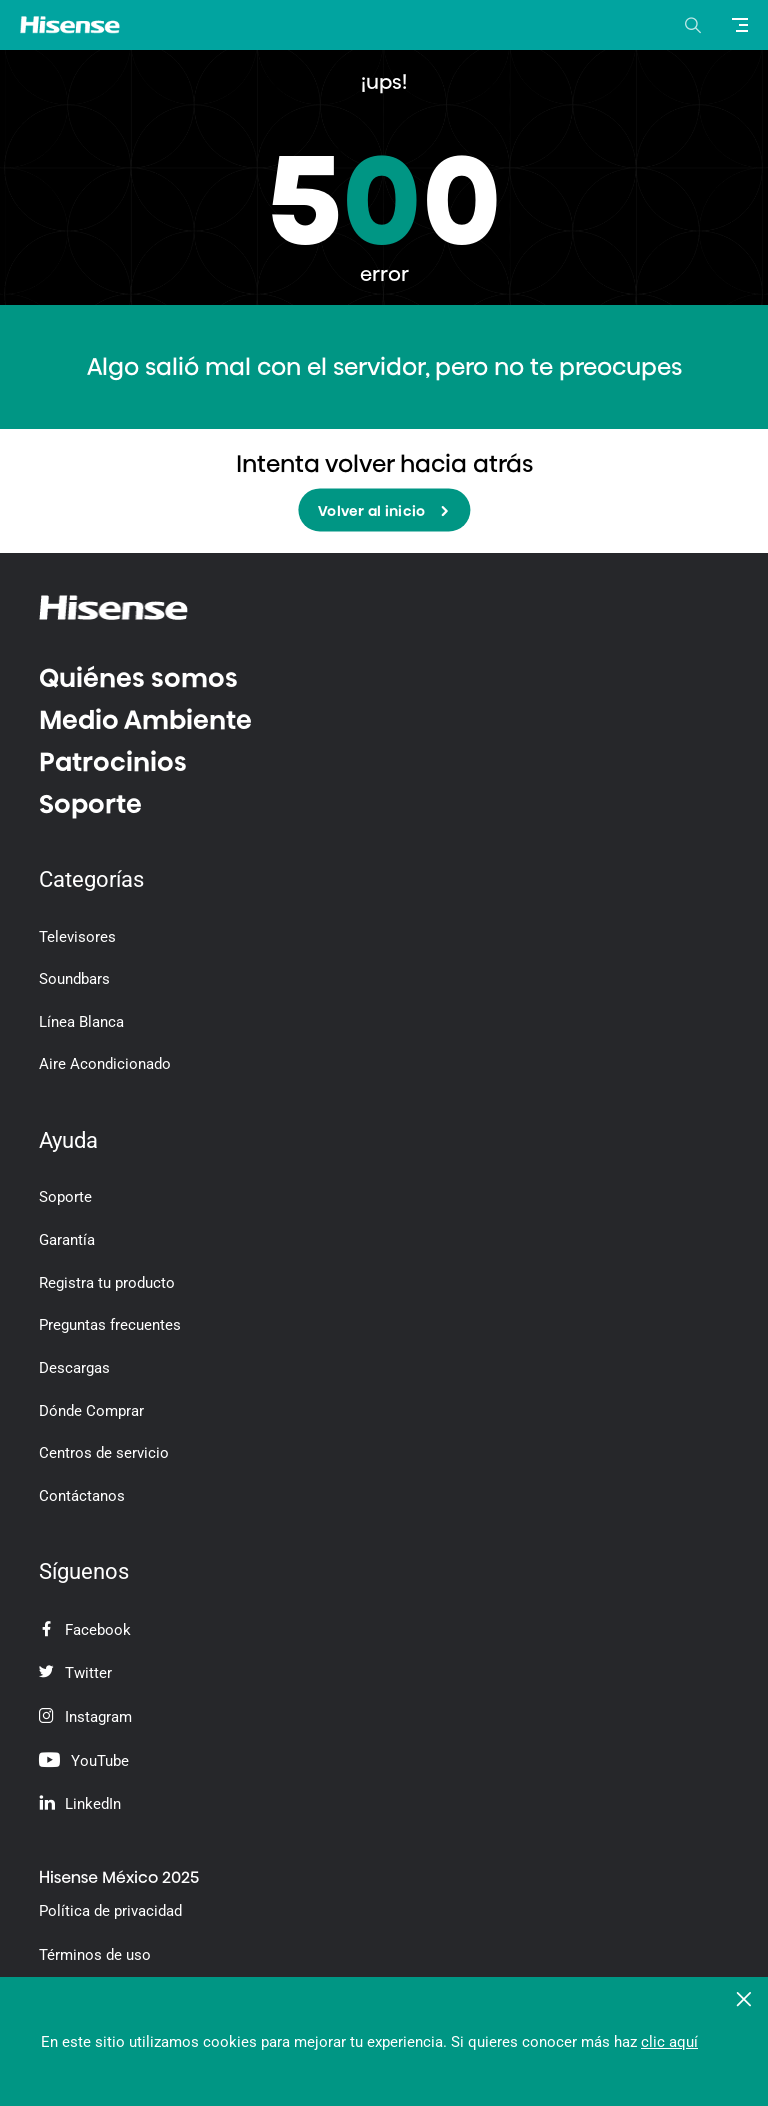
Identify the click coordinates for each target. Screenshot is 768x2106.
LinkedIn (80, 1804)
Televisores (77, 937)
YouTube (84, 1761)
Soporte (90, 804)
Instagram (85, 1717)
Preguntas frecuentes (110, 1325)
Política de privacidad (110, 1911)
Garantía (67, 1240)
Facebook (85, 1630)
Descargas (74, 1368)
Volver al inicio (384, 512)
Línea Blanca (81, 1022)
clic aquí (669, 2042)
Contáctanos (82, 1496)
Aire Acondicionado (105, 1064)
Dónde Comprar (91, 1411)
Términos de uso (95, 1955)
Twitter (75, 1673)
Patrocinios (113, 762)
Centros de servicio (104, 1453)
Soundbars (74, 979)
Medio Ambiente (145, 720)
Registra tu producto (107, 1283)
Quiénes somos (138, 678)
